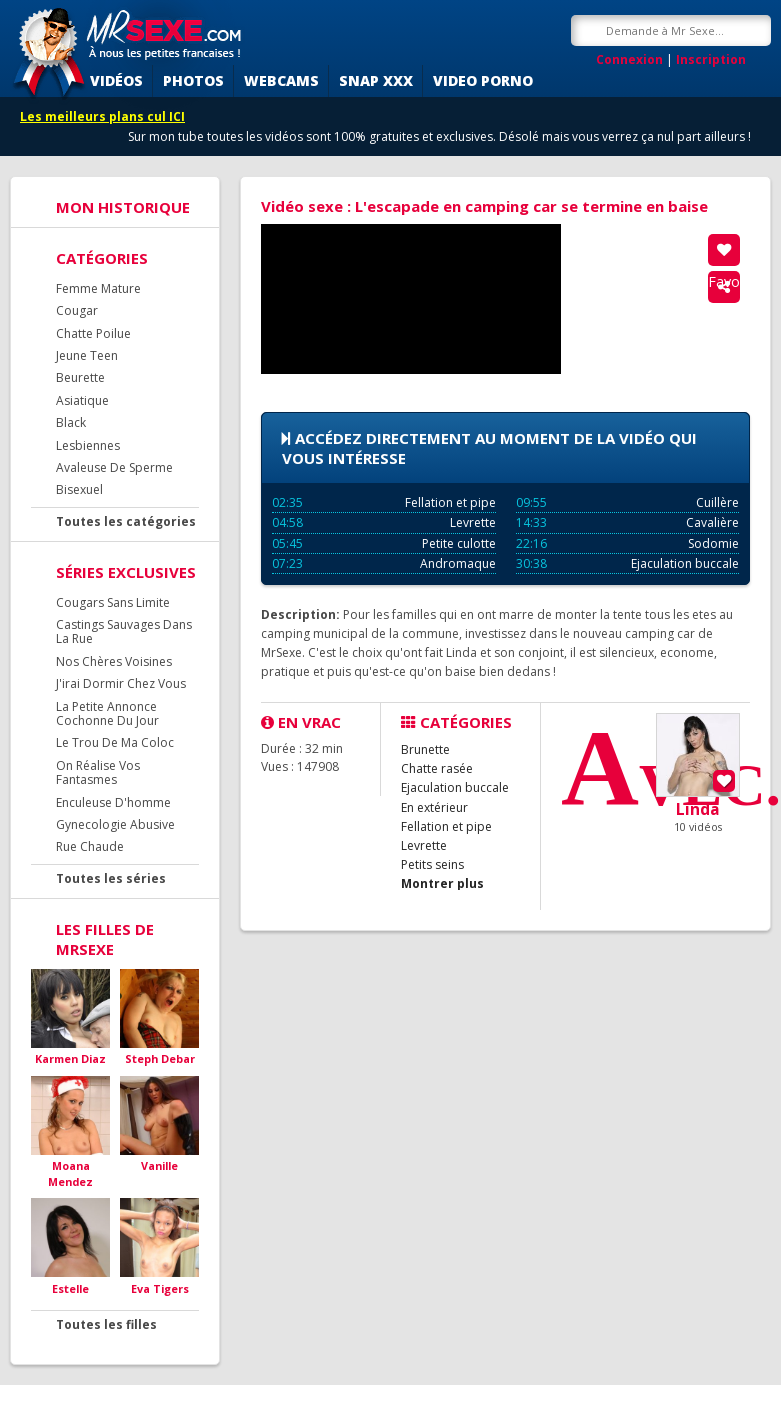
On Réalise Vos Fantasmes (98, 772)
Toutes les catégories (126, 521)
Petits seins (432, 864)
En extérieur (434, 807)
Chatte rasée (437, 768)
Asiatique (82, 400)
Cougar (77, 310)
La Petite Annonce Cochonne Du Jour (107, 713)
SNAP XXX (376, 80)
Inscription (711, 59)
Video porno (483, 80)
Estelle (70, 1288)
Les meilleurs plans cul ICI (102, 116)
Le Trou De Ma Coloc (115, 742)
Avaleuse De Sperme (114, 467)
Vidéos (116, 80)
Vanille (159, 1165)
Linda (698, 809)
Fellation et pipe (384, 502)
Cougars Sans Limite (113, 602)
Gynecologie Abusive (115, 824)
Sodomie (628, 543)
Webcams (281, 80)
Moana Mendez (70, 1173)
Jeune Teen (87, 355)
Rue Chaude (90, 846)
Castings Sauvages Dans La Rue (124, 631)
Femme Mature (98, 288)
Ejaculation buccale (628, 563)
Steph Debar (160, 1058)
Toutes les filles (106, 1324)
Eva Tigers (160, 1288)
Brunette (425, 749)
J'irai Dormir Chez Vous (121, 683)
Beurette (80, 377)
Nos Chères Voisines (114, 661)
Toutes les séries (111, 878)
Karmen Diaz (70, 1058)
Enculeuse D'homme (113, 802)
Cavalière (628, 522)
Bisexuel (79, 489)
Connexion (629, 59)
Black (71, 422)
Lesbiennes (88, 445)
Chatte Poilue (93, 333)
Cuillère (628, 502)
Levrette (384, 522)
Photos (193, 80)
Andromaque (384, 563)
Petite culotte (384, 543)
